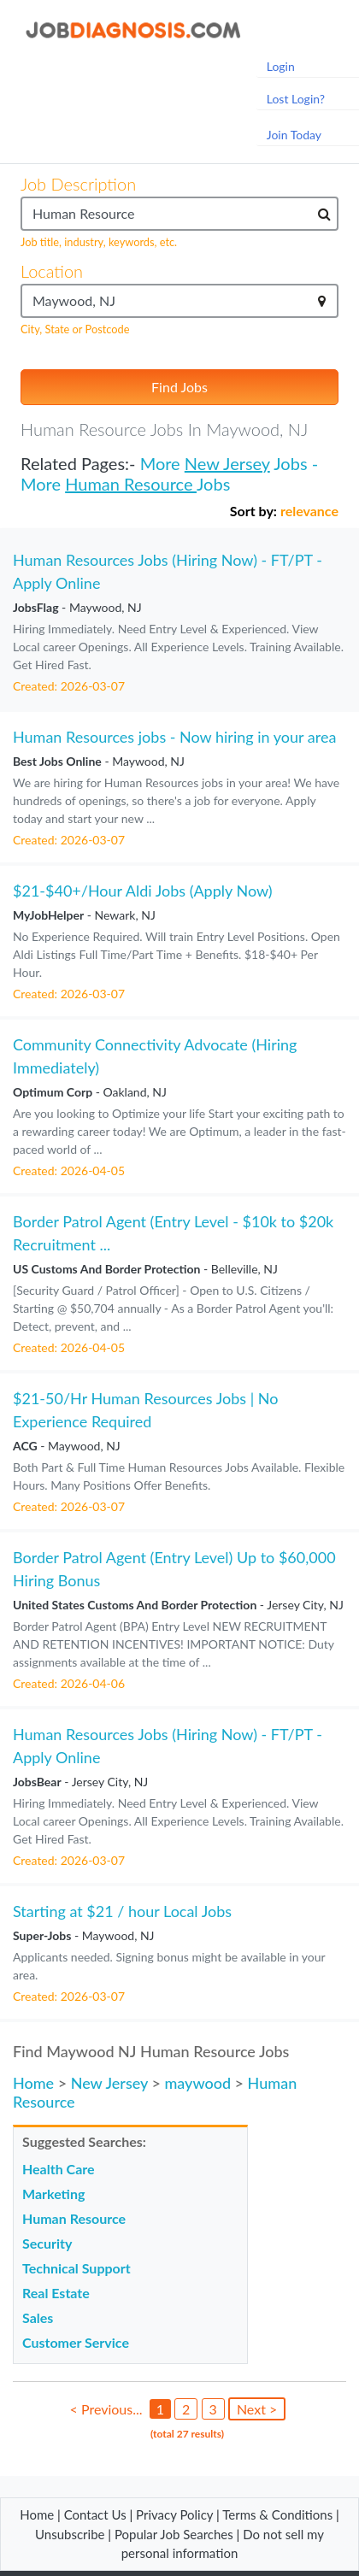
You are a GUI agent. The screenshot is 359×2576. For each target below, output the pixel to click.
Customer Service (75, 2342)
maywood (197, 2082)
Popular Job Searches (174, 2534)
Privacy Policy (174, 2514)
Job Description (78, 183)
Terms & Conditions (279, 2514)
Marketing (53, 2193)
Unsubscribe (69, 2534)
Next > (257, 2409)
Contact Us (95, 2514)
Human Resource (131, 483)
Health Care (58, 2169)
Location (52, 271)
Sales (37, 2317)
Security (47, 2243)
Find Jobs (179, 387)
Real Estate (56, 2293)
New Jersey (227, 463)
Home (33, 2082)
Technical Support (76, 2268)
